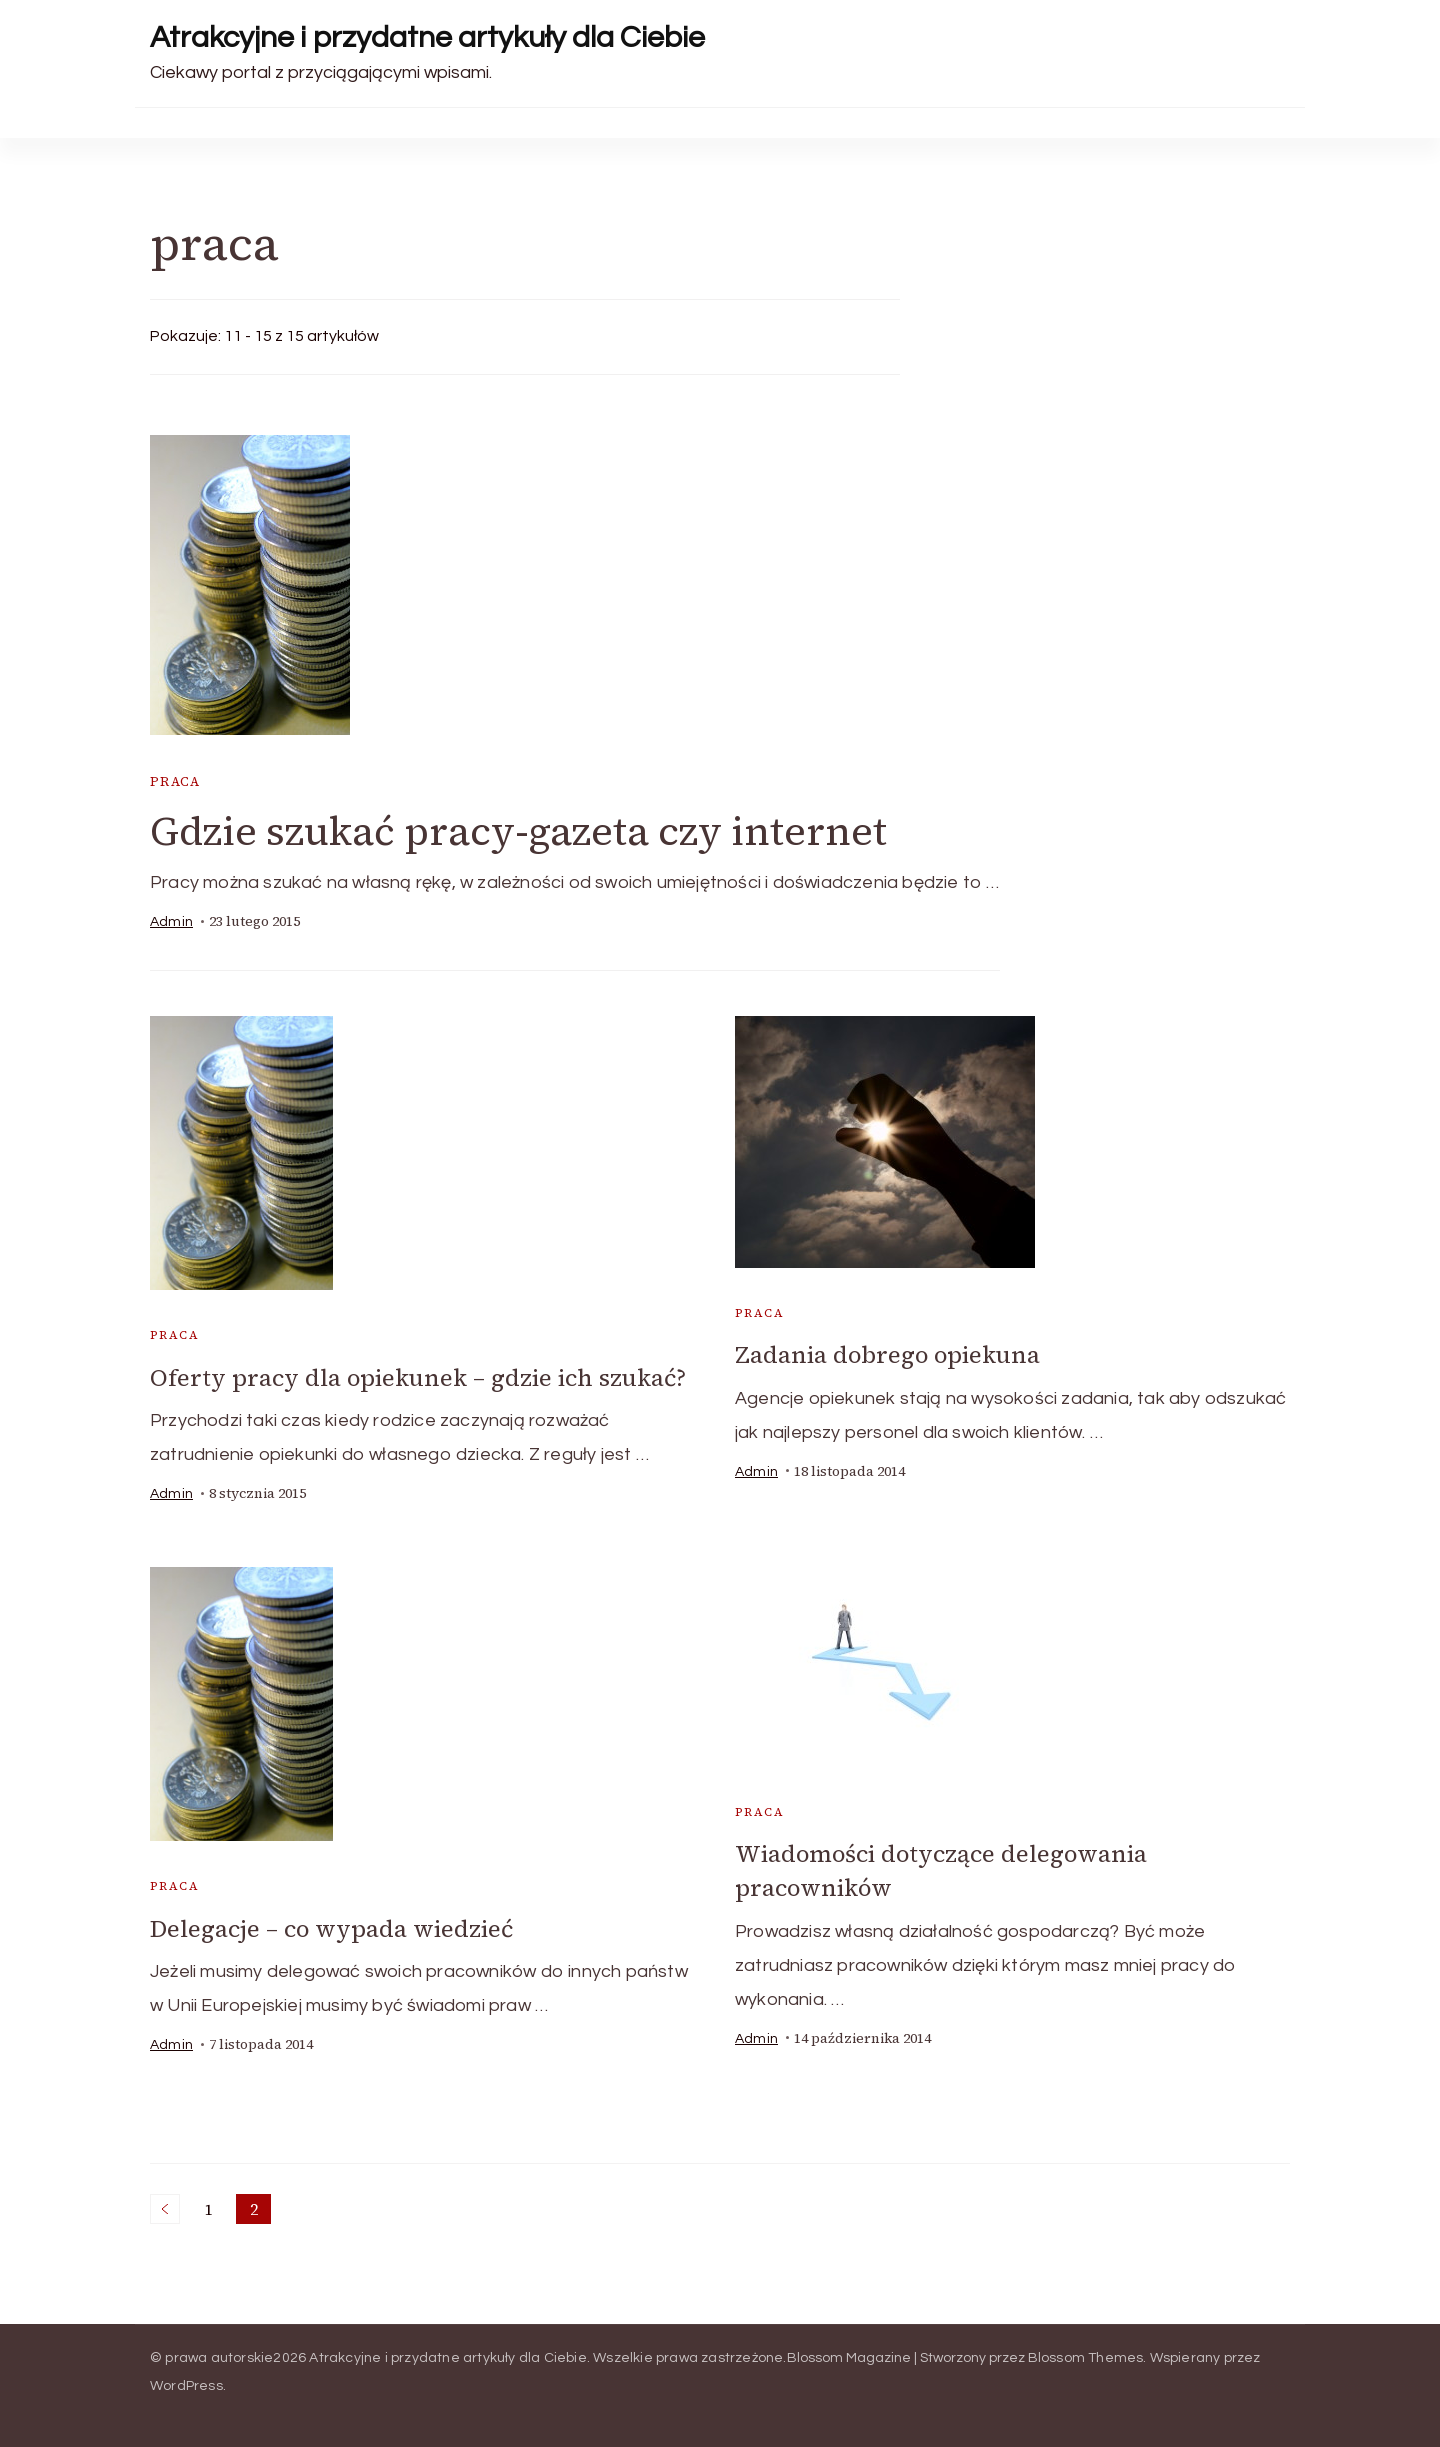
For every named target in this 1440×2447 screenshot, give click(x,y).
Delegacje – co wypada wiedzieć (332, 1927)
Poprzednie (165, 2208)
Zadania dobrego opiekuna (889, 1355)
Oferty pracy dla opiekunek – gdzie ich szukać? (420, 1377)
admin (171, 923)
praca (175, 781)
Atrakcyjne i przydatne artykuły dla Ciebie (427, 37)
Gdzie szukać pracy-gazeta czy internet (520, 832)
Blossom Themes (1086, 2357)
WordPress (186, 2385)
